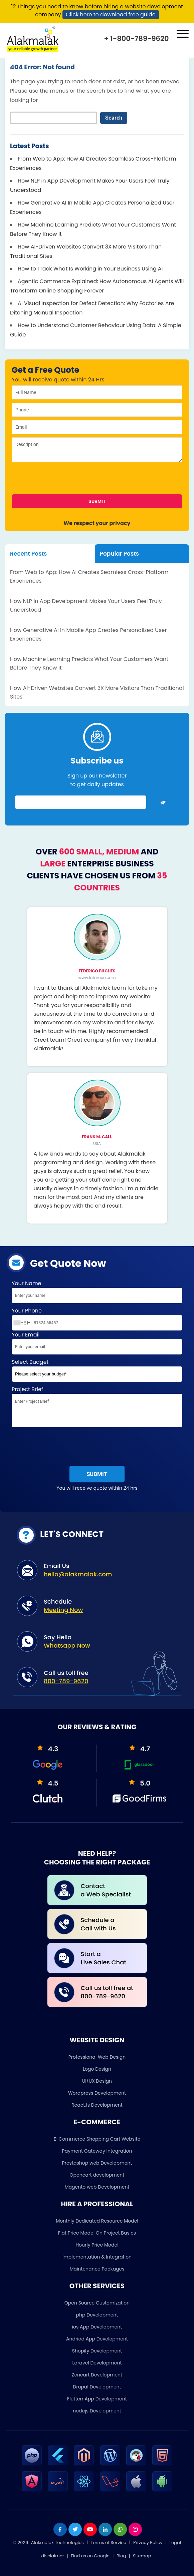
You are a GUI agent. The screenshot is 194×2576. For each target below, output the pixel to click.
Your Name (97, 1293)
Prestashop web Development (97, 2163)
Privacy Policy (148, 2542)
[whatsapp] (120, 2529)
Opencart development (97, 2175)
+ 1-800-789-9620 (136, 38)
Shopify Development (97, 2350)
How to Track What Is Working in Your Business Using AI (90, 268)
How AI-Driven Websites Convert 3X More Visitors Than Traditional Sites (97, 692)
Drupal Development (97, 2386)
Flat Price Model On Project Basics (97, 2233)
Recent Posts (28, 554)
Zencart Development (97, 2374)
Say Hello (107, 1641)
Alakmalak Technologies (57, 2542)
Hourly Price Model (96, 2245)
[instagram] (135, 2529)
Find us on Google (90, 2556)
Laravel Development (97, 2362)
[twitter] (75, 2529)
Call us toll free (107, 1677)
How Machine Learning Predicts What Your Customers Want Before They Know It (89, 663)
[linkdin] (105, 2529)
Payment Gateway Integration (97, 2151)
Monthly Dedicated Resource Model (97, 2221)
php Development (97, 2315)
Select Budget (97, 1371)
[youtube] (90, 2529)
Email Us (107, 1570)
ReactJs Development (97, 2105)
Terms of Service (109, 2542)
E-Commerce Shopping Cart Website (97, 2139)
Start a (109, 1958)
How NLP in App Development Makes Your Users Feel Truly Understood (86, 605)
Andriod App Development (97, 2338)
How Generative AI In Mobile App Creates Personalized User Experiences (88, 634)
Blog (121, 2556)
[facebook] (60, 2529)
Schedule (107, 1605)
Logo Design (97, 2069)
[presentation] (60, 480)
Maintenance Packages (96, 2269)
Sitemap (142, 2556)
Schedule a (109, 1924)
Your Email (97, 1344)
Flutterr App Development (97, 2398)
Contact (109, 1890)
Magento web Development (97, 2187)
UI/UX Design (97, 2081)
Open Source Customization (97, 2303)
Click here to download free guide (111, 14)
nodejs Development (97, 2410)
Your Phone (97, 1318)
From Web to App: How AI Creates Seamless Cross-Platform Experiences (89, 576)
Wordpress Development (97, 2093)
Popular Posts (119, 554)
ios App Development (97, 2326)
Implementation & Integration (97, 2257)
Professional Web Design (97, 2057)
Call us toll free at (109, 1992)
